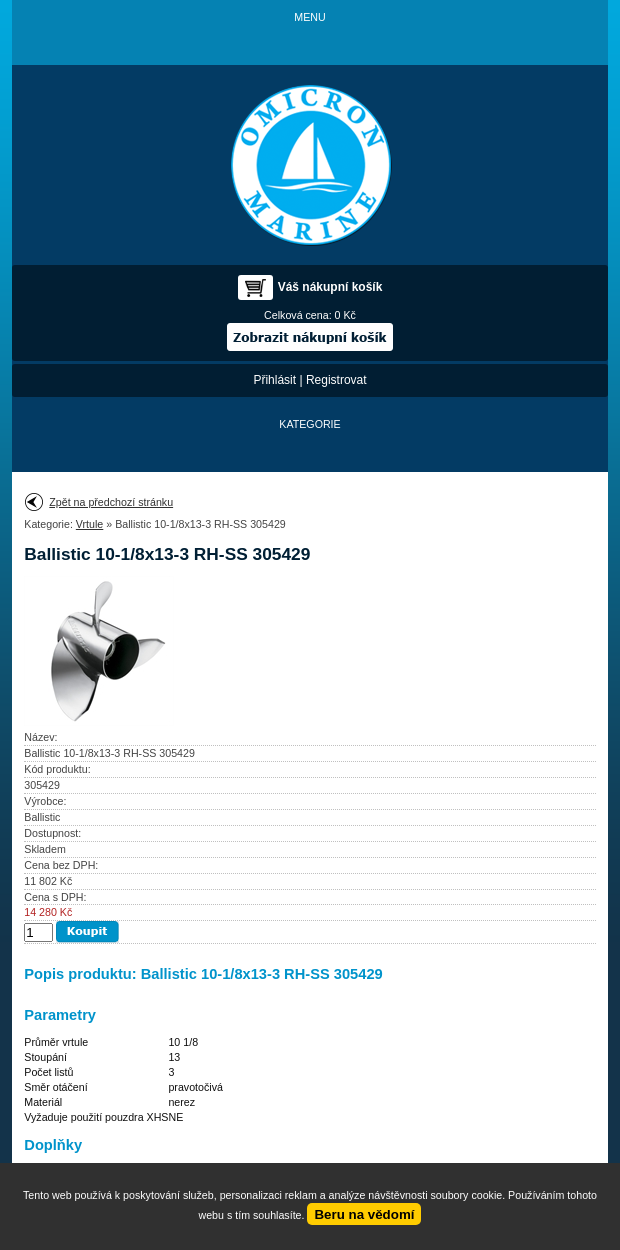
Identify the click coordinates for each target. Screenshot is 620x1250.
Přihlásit (274, 380)
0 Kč (345, 315)
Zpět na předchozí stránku (111, 502)
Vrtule (89, 524)
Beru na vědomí (364, 1214)
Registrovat (336, 380)
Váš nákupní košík (330, 287)
